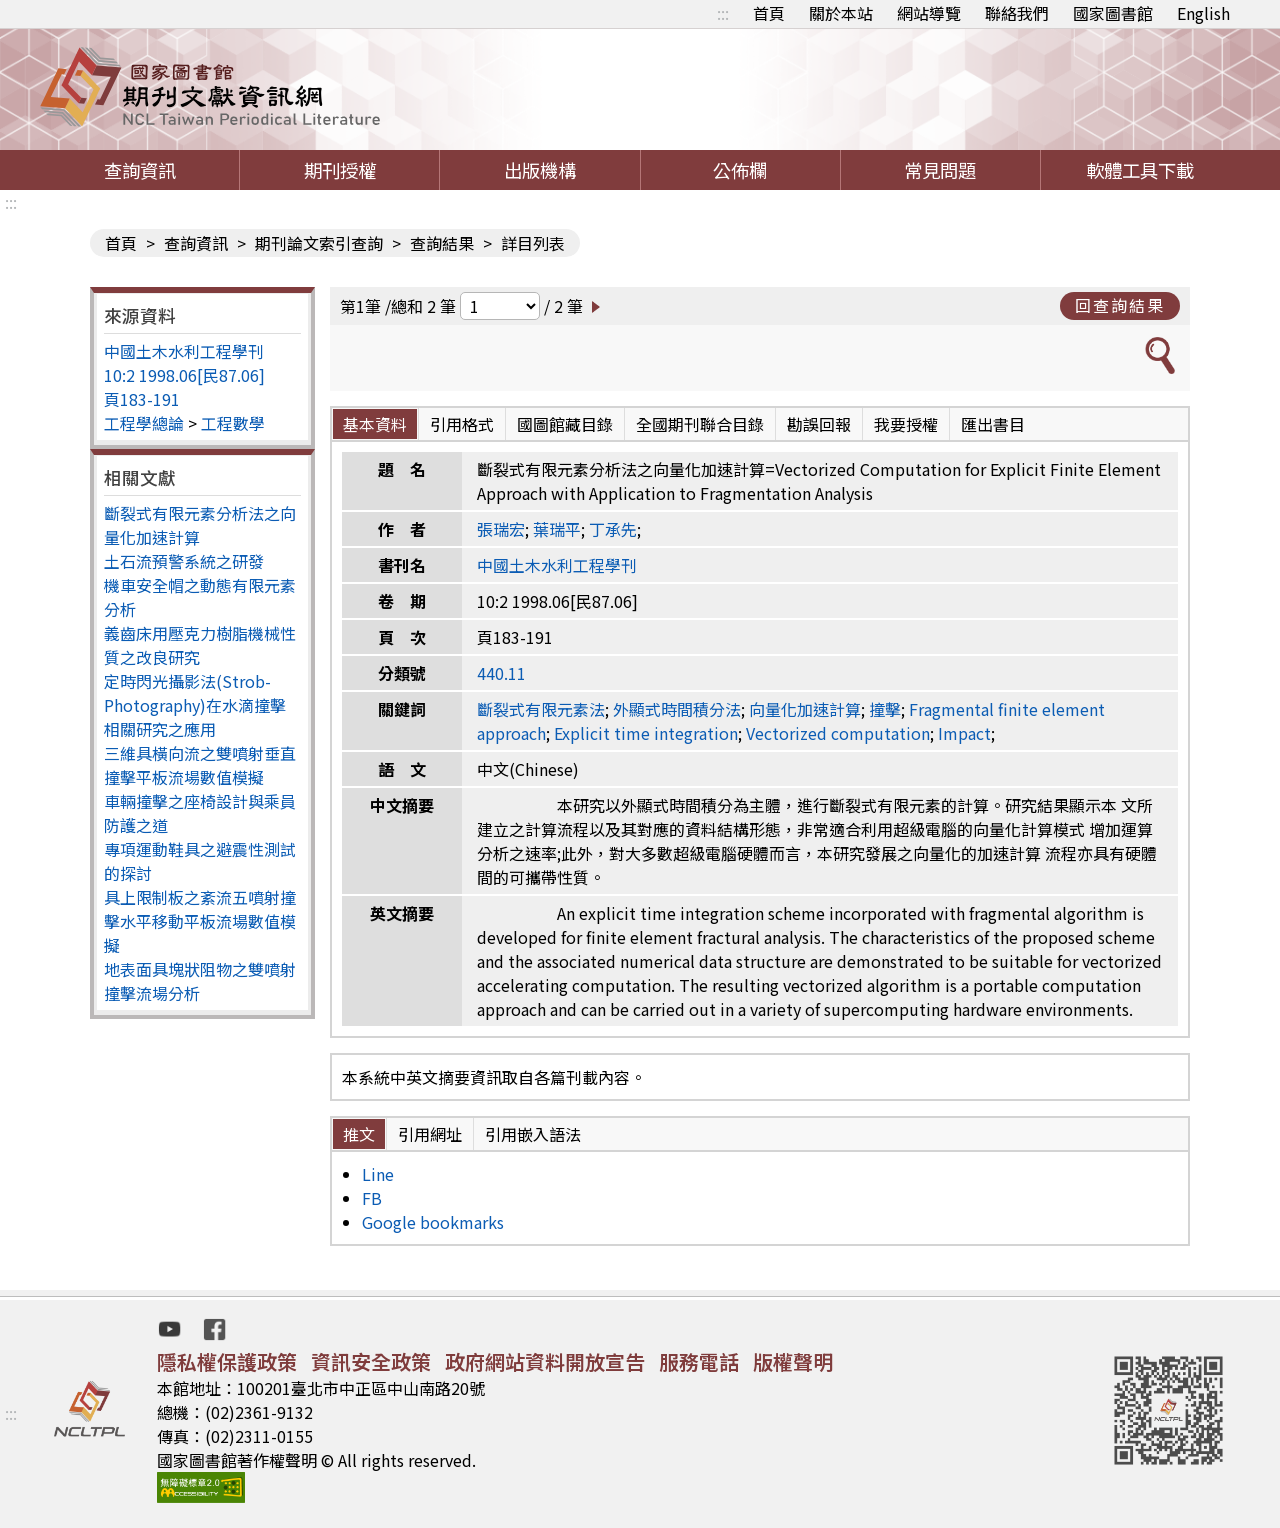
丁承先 (613, 529)
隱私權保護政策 (227, 1361)
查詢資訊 (140, 170)
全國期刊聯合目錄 (700, 424)
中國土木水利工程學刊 (184, 351)
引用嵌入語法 (533, 1134)
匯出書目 (993, 424)
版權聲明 (793, 1361)
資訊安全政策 (371, 1361)
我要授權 (906, 424)
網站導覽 (929, 13)
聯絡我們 (1017, 13)
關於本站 (841, 13)
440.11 (501, 673)
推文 (359, 1134)
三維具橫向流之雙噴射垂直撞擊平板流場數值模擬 (200, 765)
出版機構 (540, 170)
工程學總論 (144, 423)
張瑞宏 (501, 529)
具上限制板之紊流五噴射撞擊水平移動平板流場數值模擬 (200, 921)
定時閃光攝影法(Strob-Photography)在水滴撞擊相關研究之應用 (195, 705)
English (1203, 13)
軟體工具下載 (1140, 170)
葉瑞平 (557, 529)
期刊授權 (340, 170)
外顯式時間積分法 (677, 709)
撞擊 (885, 709)
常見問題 (940, 170)
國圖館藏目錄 (565, 424)
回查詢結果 (1120, 305)
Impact (964, 733)
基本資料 (375, 424)
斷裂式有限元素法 (541, 709)
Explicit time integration (646, 733)
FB (372, 1198)
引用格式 (462, 424)
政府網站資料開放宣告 (545, 1361)
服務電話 (699, 1361)
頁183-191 (142, 399)
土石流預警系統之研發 (184, 561)
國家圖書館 (1113, 13)
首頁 (769, 13)
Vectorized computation (838, 733)
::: (723, 13)
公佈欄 (740, 170)
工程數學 (233, 423)
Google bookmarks (433, 1222)
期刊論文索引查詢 (319, 243)
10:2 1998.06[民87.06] (184, 375)
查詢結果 (442, 243)
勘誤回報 (819, 424)
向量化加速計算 (805, 709)
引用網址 (430, 1134)
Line (378, 1174)
